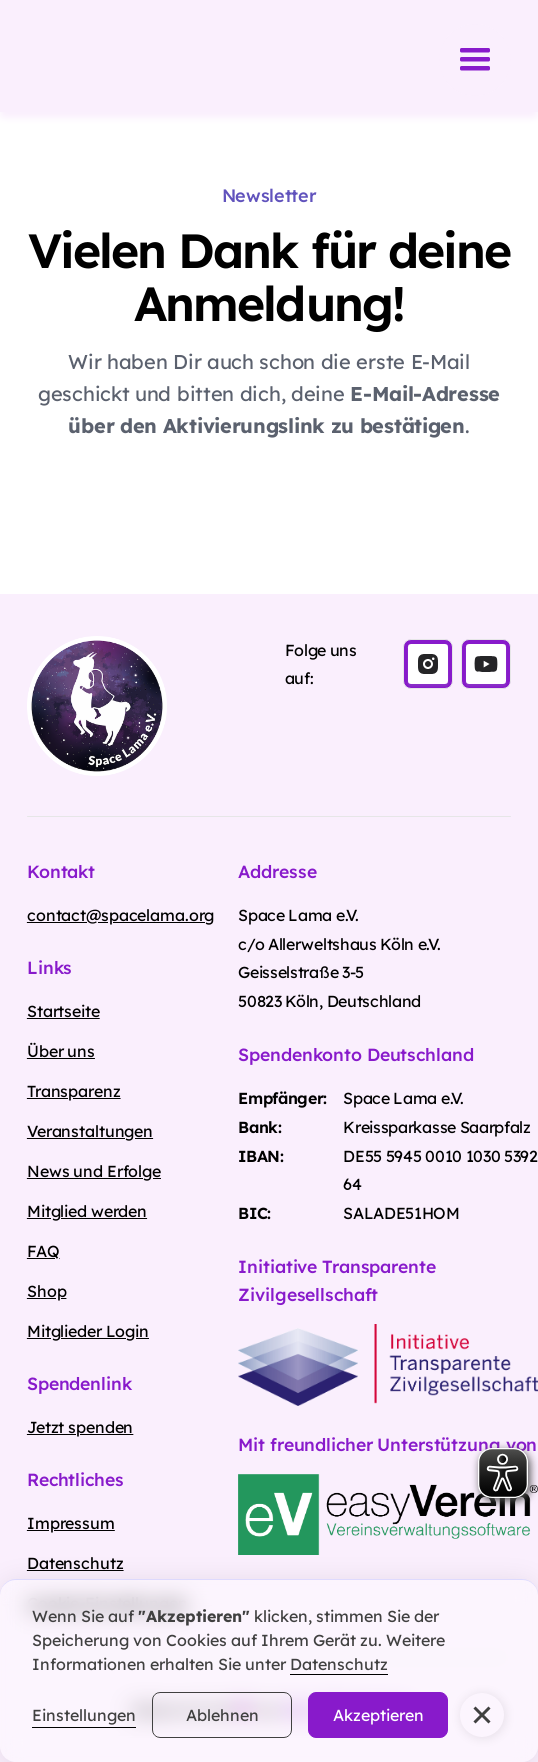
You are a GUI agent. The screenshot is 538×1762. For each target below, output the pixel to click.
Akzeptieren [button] (378, 1715)
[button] (482, 1715)
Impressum (71, 1523)
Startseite (63, 1011)
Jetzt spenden (80, 1427)
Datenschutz (339, 1664)
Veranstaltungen (90, 1131)
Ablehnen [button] (222, 1715)
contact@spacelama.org (120, 915)
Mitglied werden (87, 1211)
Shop (47, 1291)
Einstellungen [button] (84, 1715)
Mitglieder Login (88, 1331)
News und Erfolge (94, 1171)
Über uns (61, 1051)
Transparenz (74, 1091)
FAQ (43, 1251)
